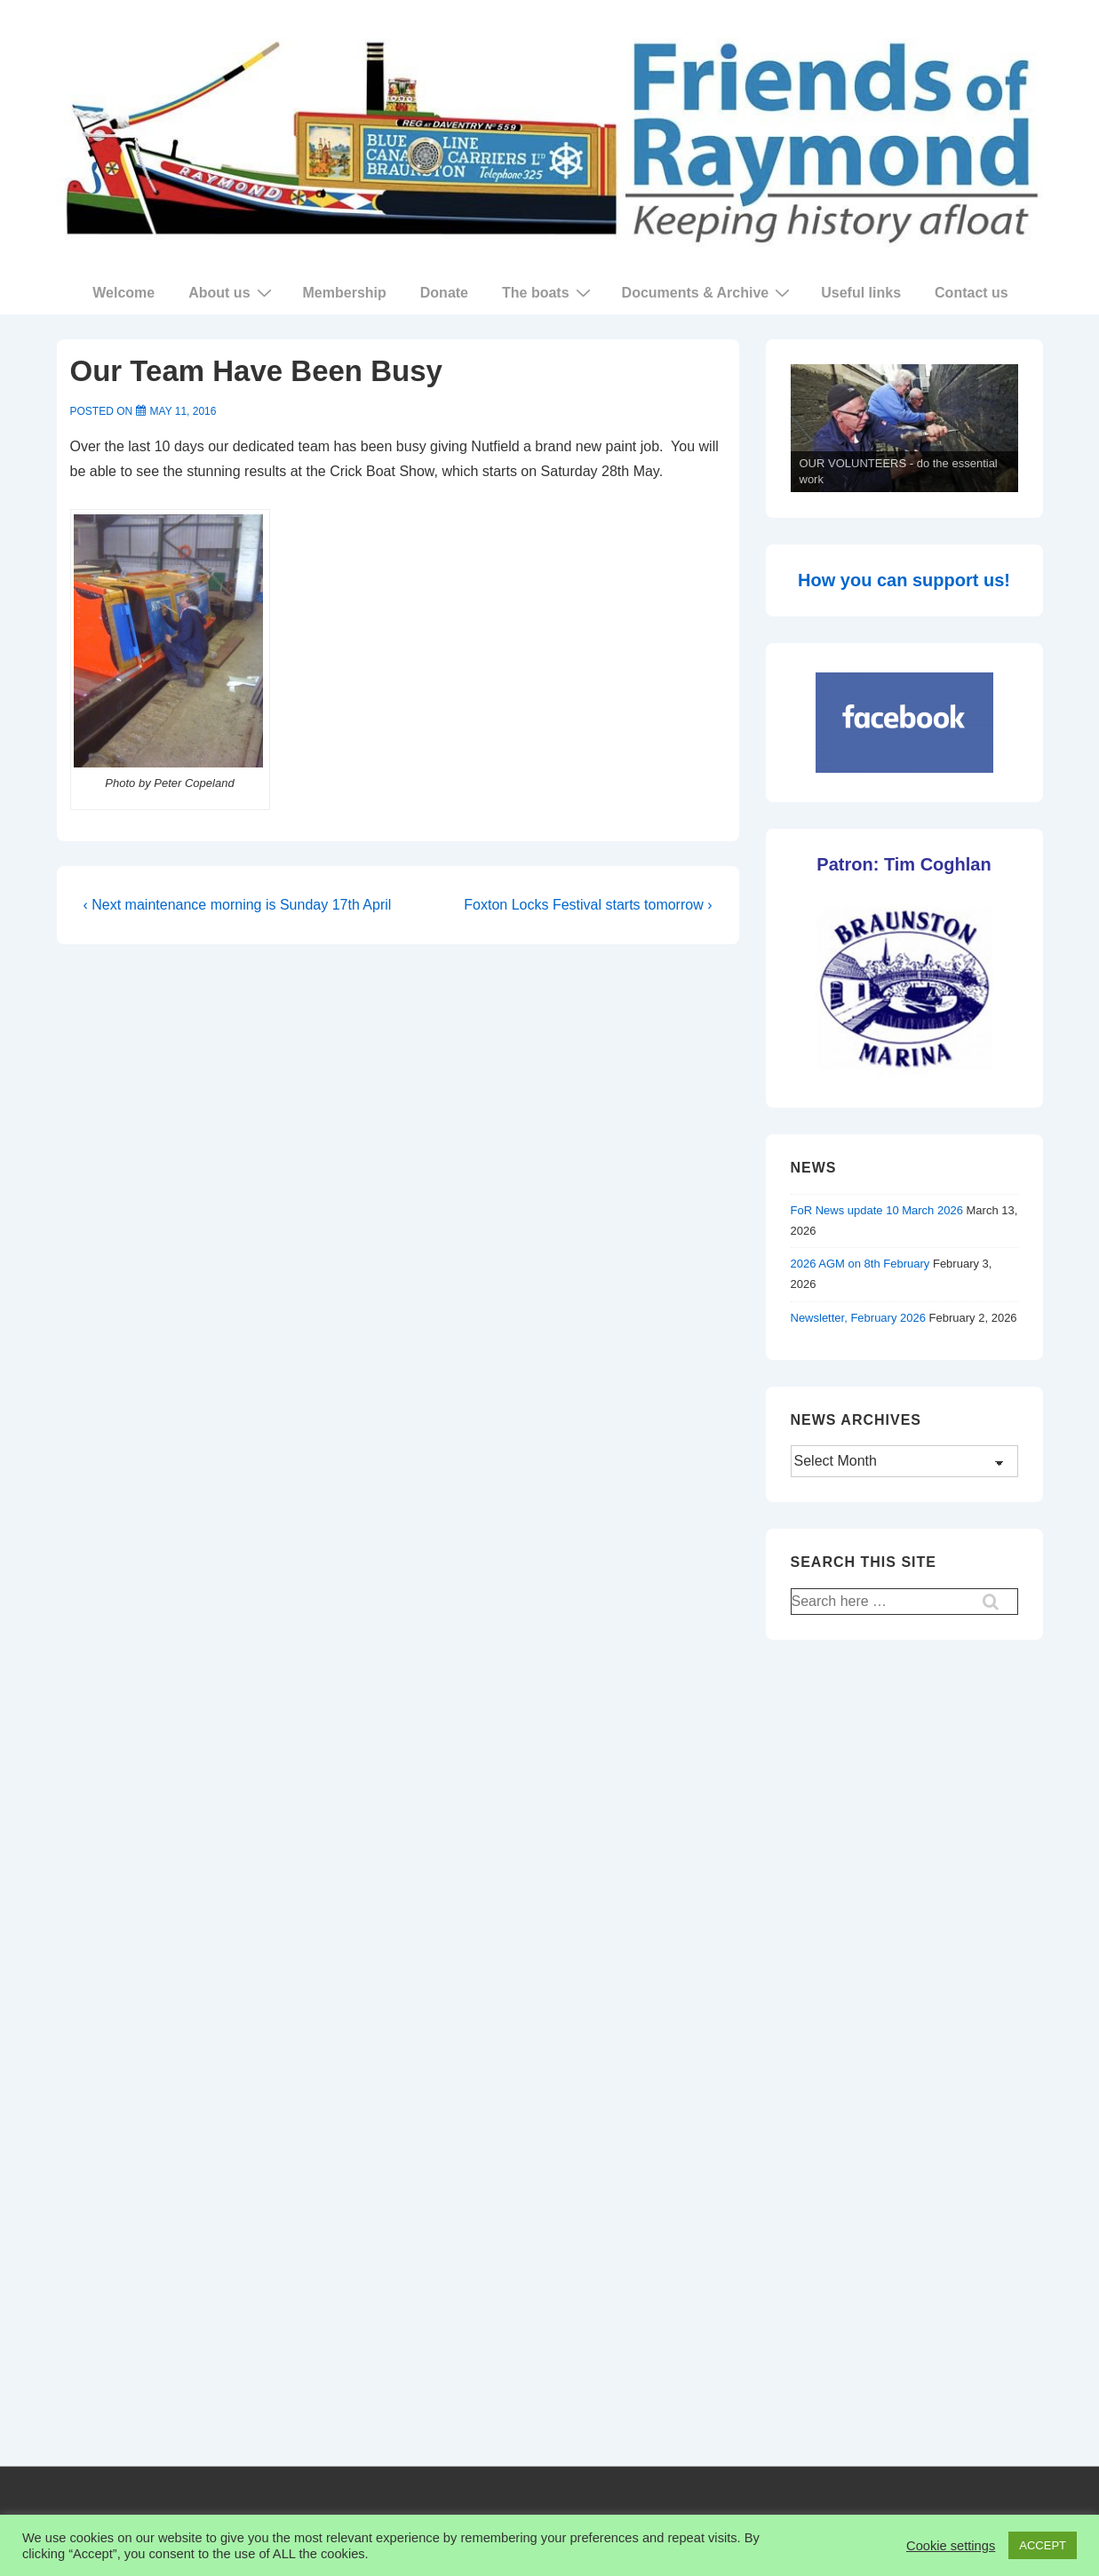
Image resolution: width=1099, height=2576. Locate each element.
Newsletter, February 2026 (858, 1317)
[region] (904, 428)
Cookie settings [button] (950, 2546)
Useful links (861, 292)
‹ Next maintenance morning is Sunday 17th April (238, 904)
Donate (444, 292)
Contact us (971, 292)
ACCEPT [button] (1042, 2545)
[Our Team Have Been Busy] (183, 411)
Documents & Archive (708, 292)
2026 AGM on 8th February (860, 1263)
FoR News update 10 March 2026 (877, 1210)
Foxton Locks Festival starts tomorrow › (588, 904)
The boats (548, 292)
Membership (344, 292)
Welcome (123, 292)
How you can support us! (904, 580)
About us (231, 292)
